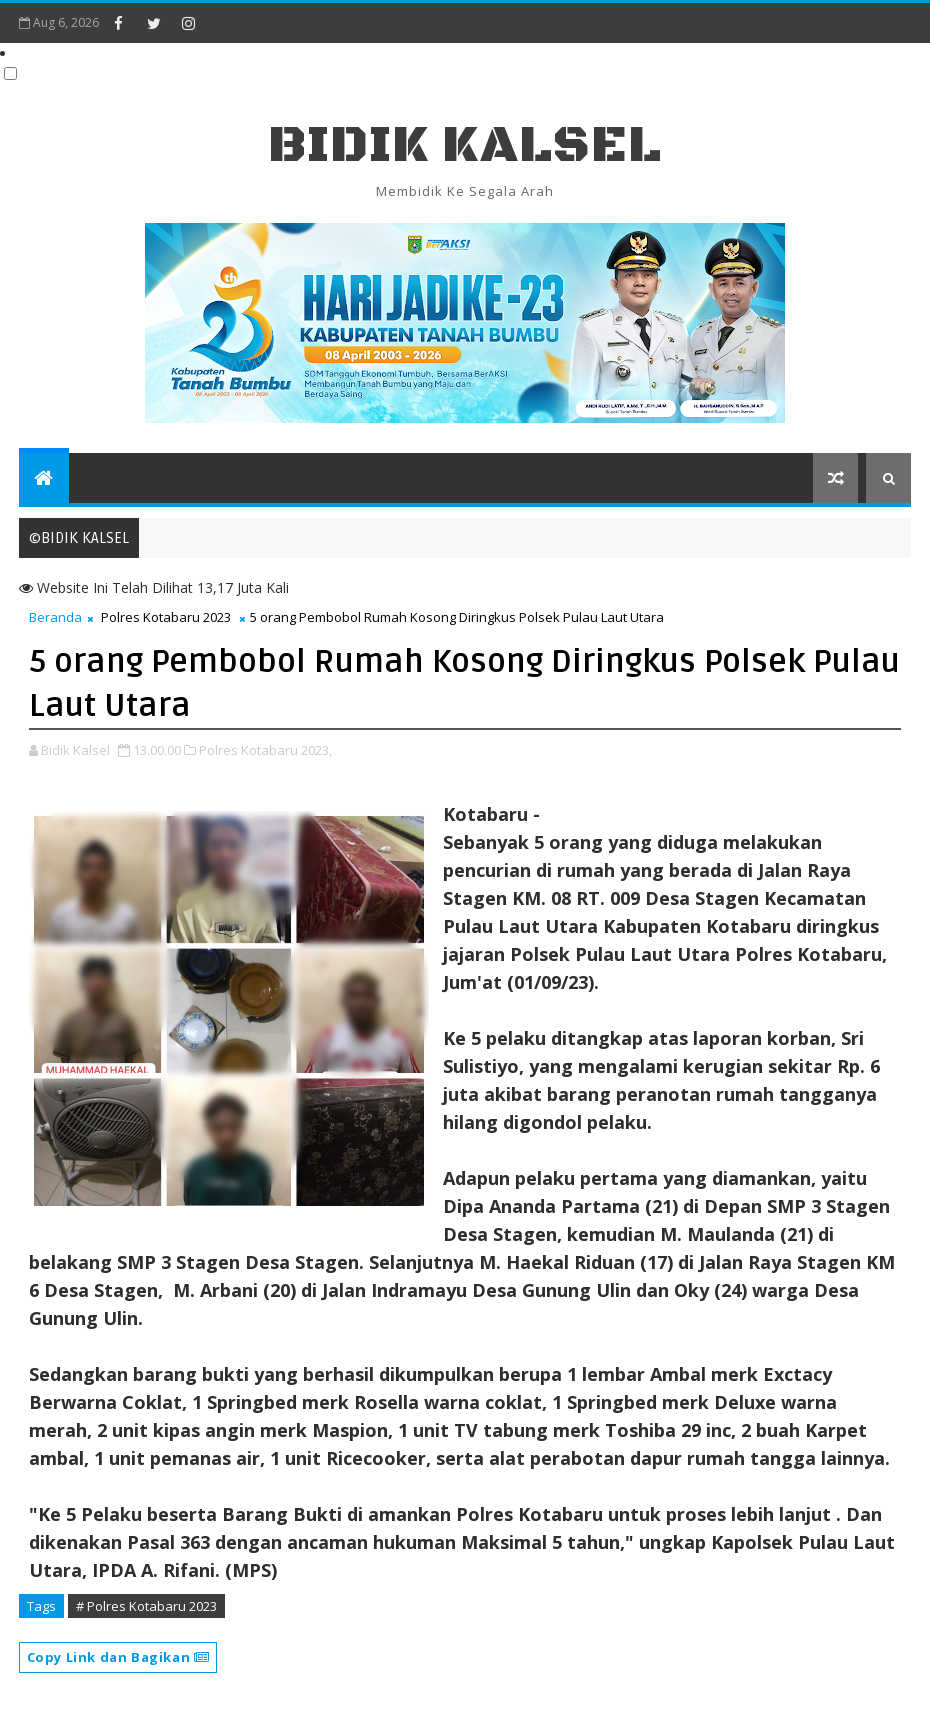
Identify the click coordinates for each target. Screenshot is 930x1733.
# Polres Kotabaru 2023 (146, 1606)
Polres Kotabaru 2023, (265, 750)
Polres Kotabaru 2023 (166, 617)
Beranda (55, 617)
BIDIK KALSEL (465, 145)
